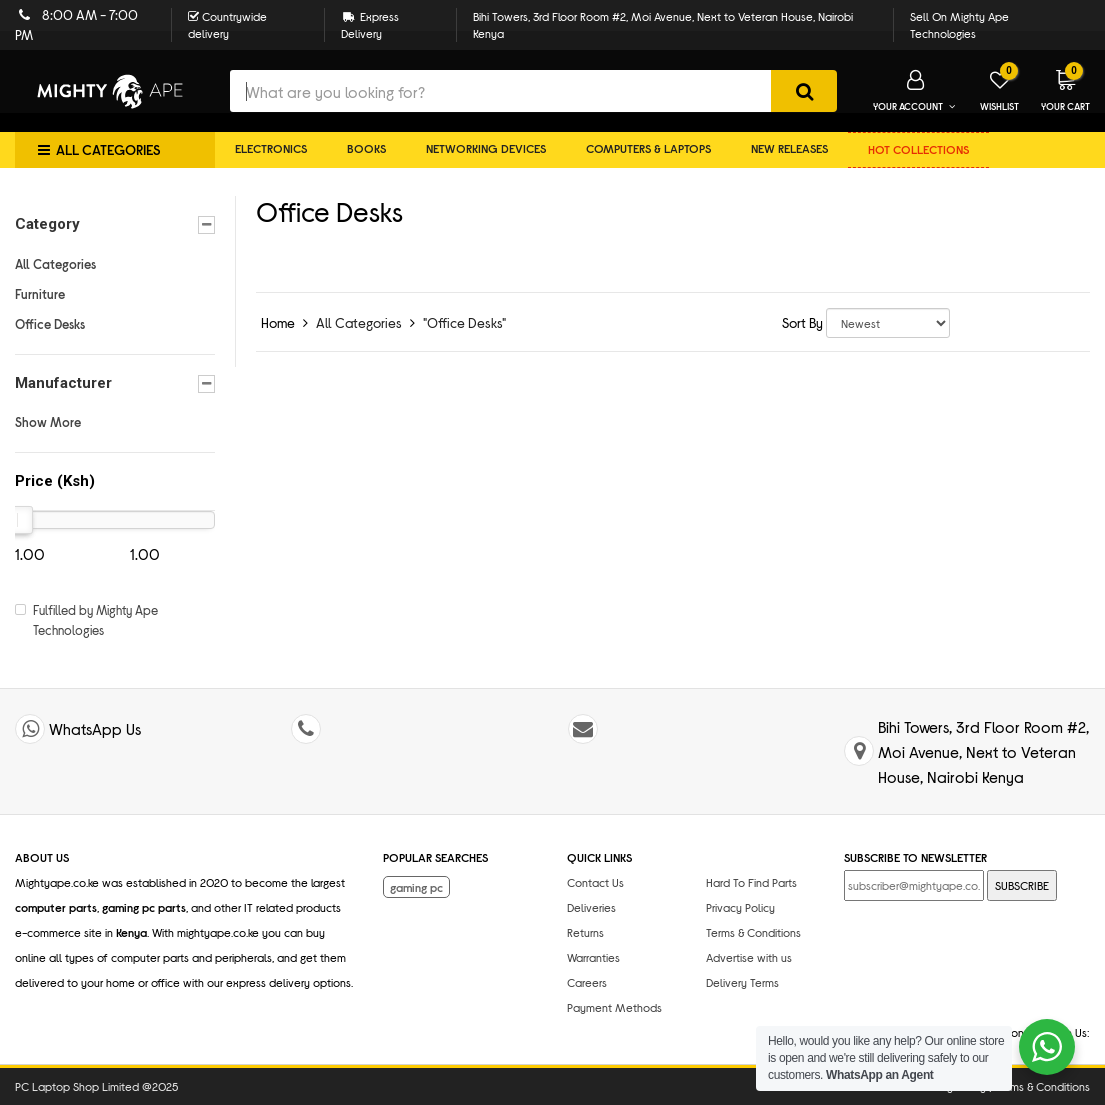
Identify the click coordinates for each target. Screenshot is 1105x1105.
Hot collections (918, 149)
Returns (585, 932)
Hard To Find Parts (751, 882)
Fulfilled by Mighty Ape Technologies (95, 620)
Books (366, 148)
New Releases (789, 148)
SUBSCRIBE (1022, 885)
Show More (48, 422)
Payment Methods (614, 1007)
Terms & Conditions (753, 932)
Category (115, 224)
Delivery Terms (742, 982)
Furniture (40, 294)
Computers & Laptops (648, 148)
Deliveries (591, 907)
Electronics (271, 148)
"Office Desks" (464, 322)
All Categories (55, 264)
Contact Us (595, 882)
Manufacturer (115, 383)
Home (278, 322)
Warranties (593, 957)
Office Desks (50, 324)
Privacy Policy (740, 907)
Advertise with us (749, 957)
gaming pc (416, 887)
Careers (587, 982)
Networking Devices (486, 148)
